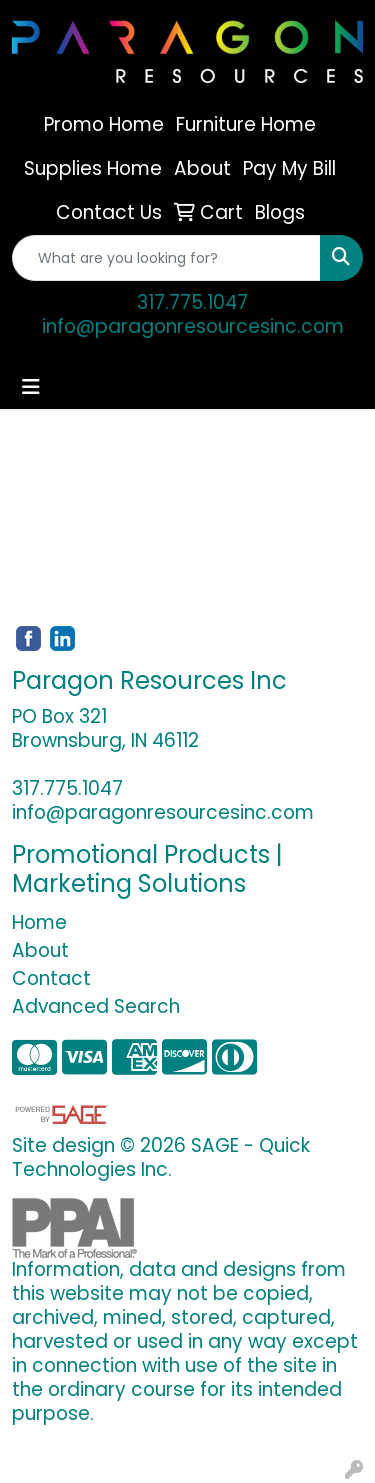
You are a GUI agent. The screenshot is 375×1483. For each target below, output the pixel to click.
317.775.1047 (192, 302)
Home (39, 922)
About (40, 950)
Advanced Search (96, 1006)
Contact (51, 978)
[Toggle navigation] (31, 387)
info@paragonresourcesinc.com (193, 326)
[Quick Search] (166, 258)
